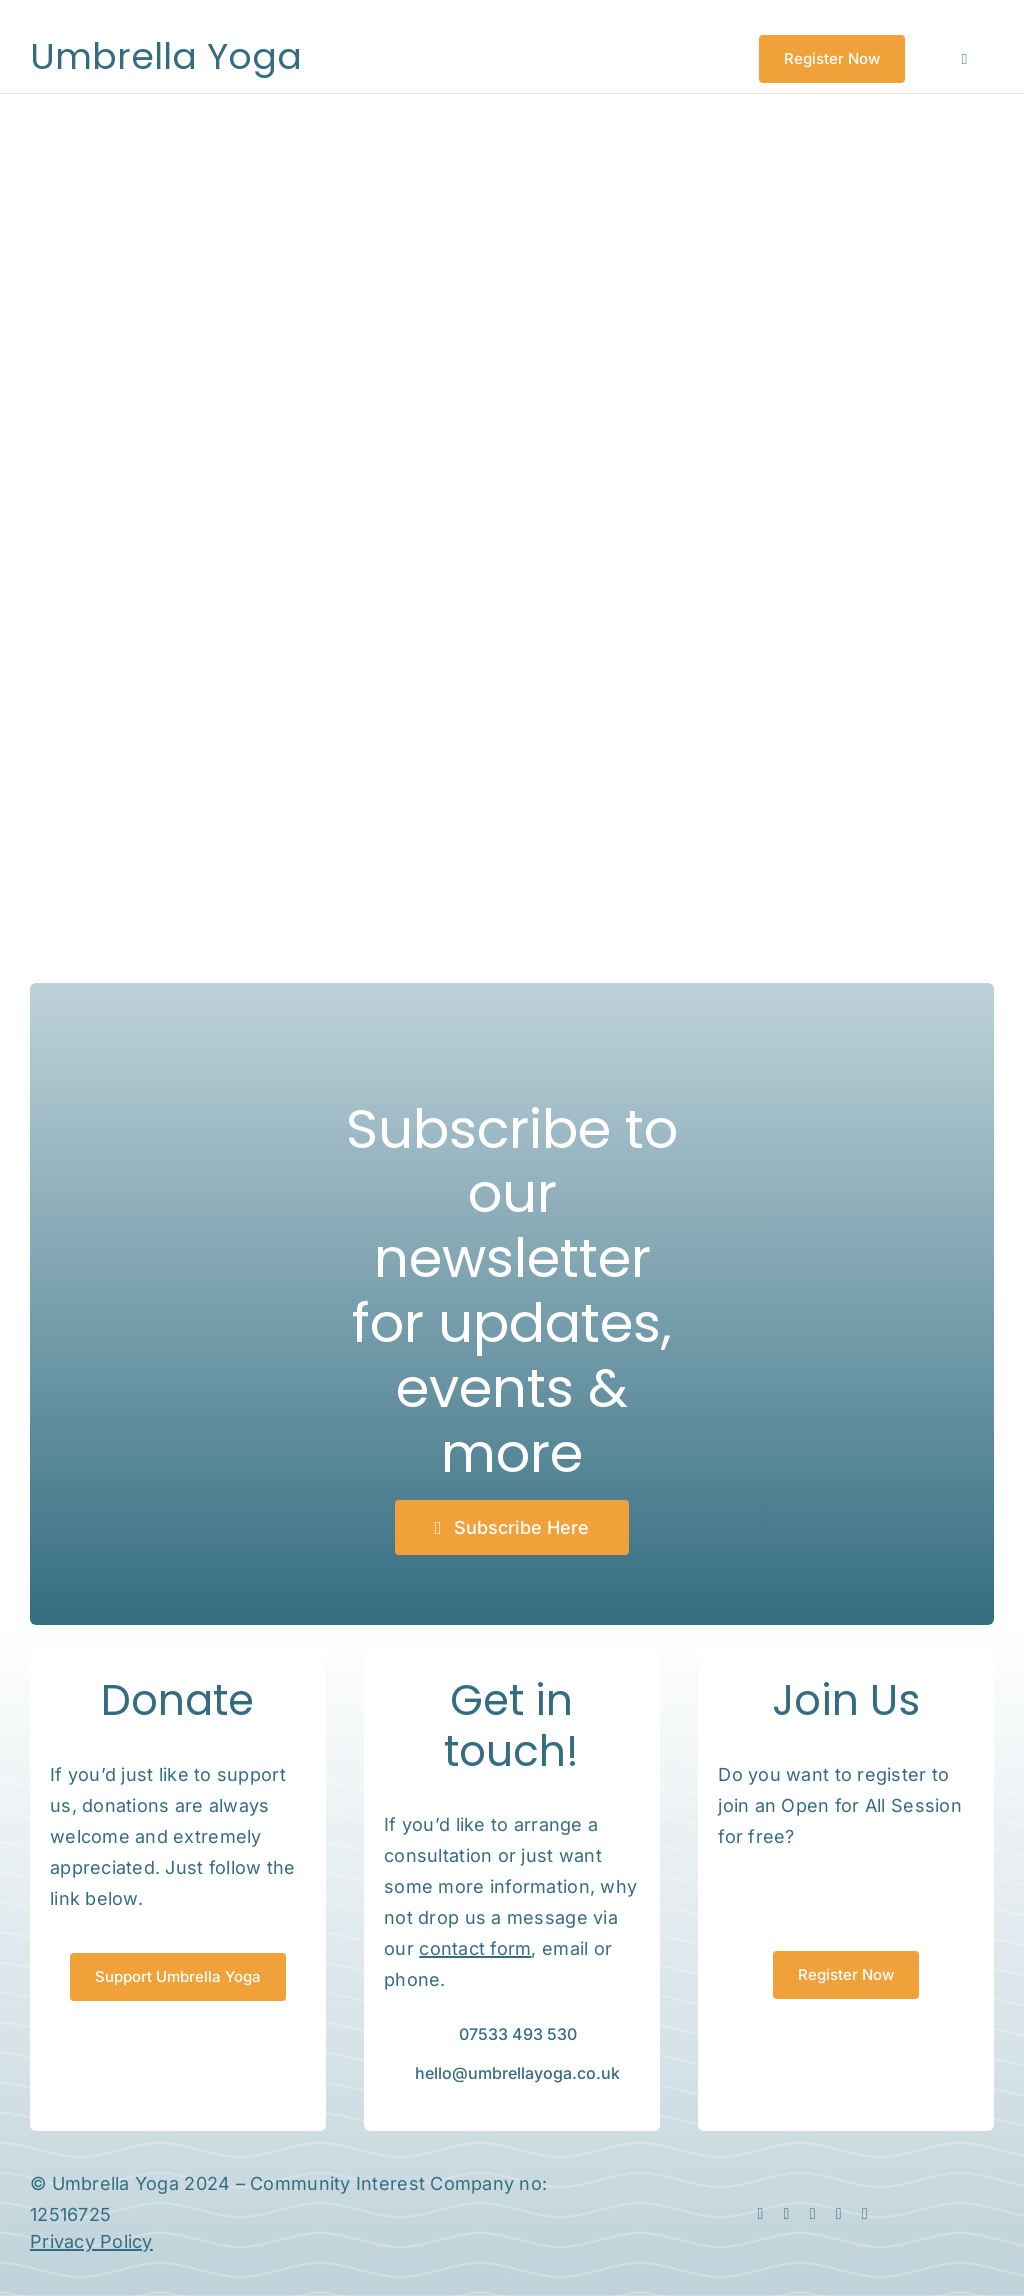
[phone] (865, 2214)
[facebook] (760, 2214)
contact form (475, 1948)
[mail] (839, 2214)
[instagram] (787, 2214)
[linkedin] (813, 2214)
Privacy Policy (91, 2241)
